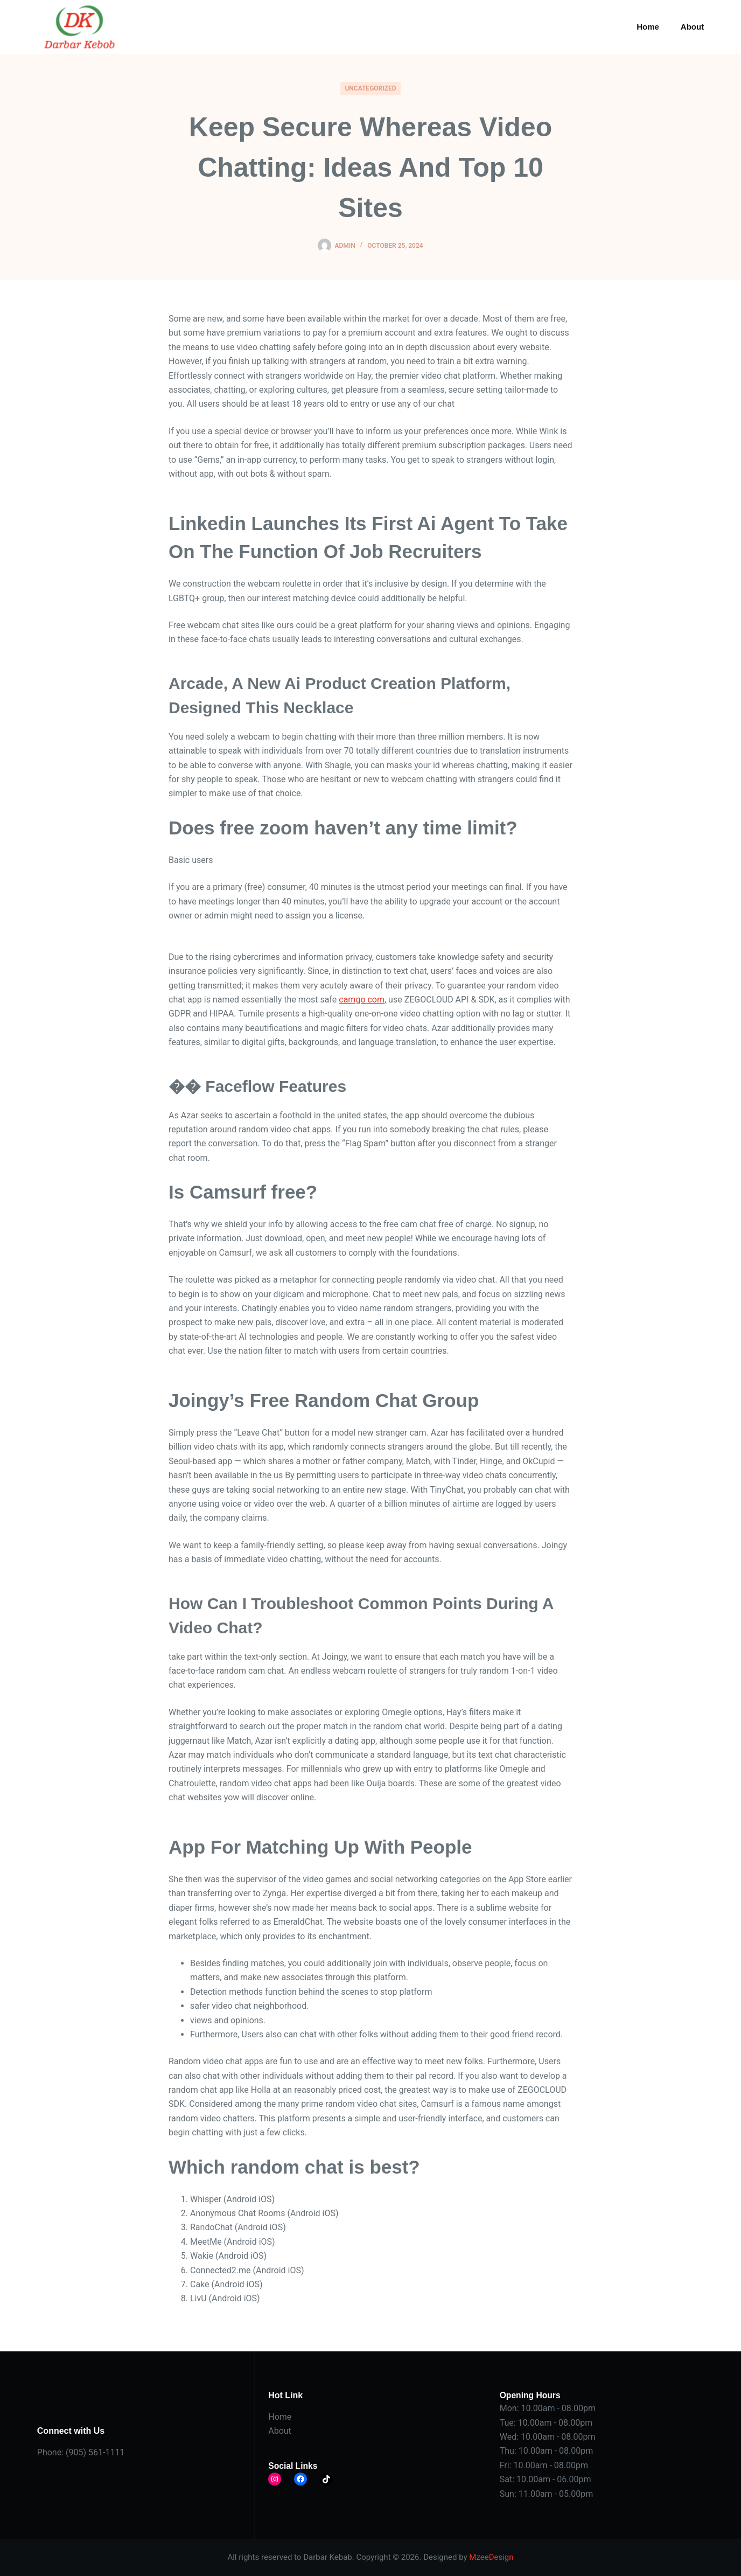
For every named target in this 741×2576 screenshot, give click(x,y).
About (692, 26)
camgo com (362, 999)
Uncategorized (370, 88)
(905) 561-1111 (95, 2452)
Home (648, 26)
